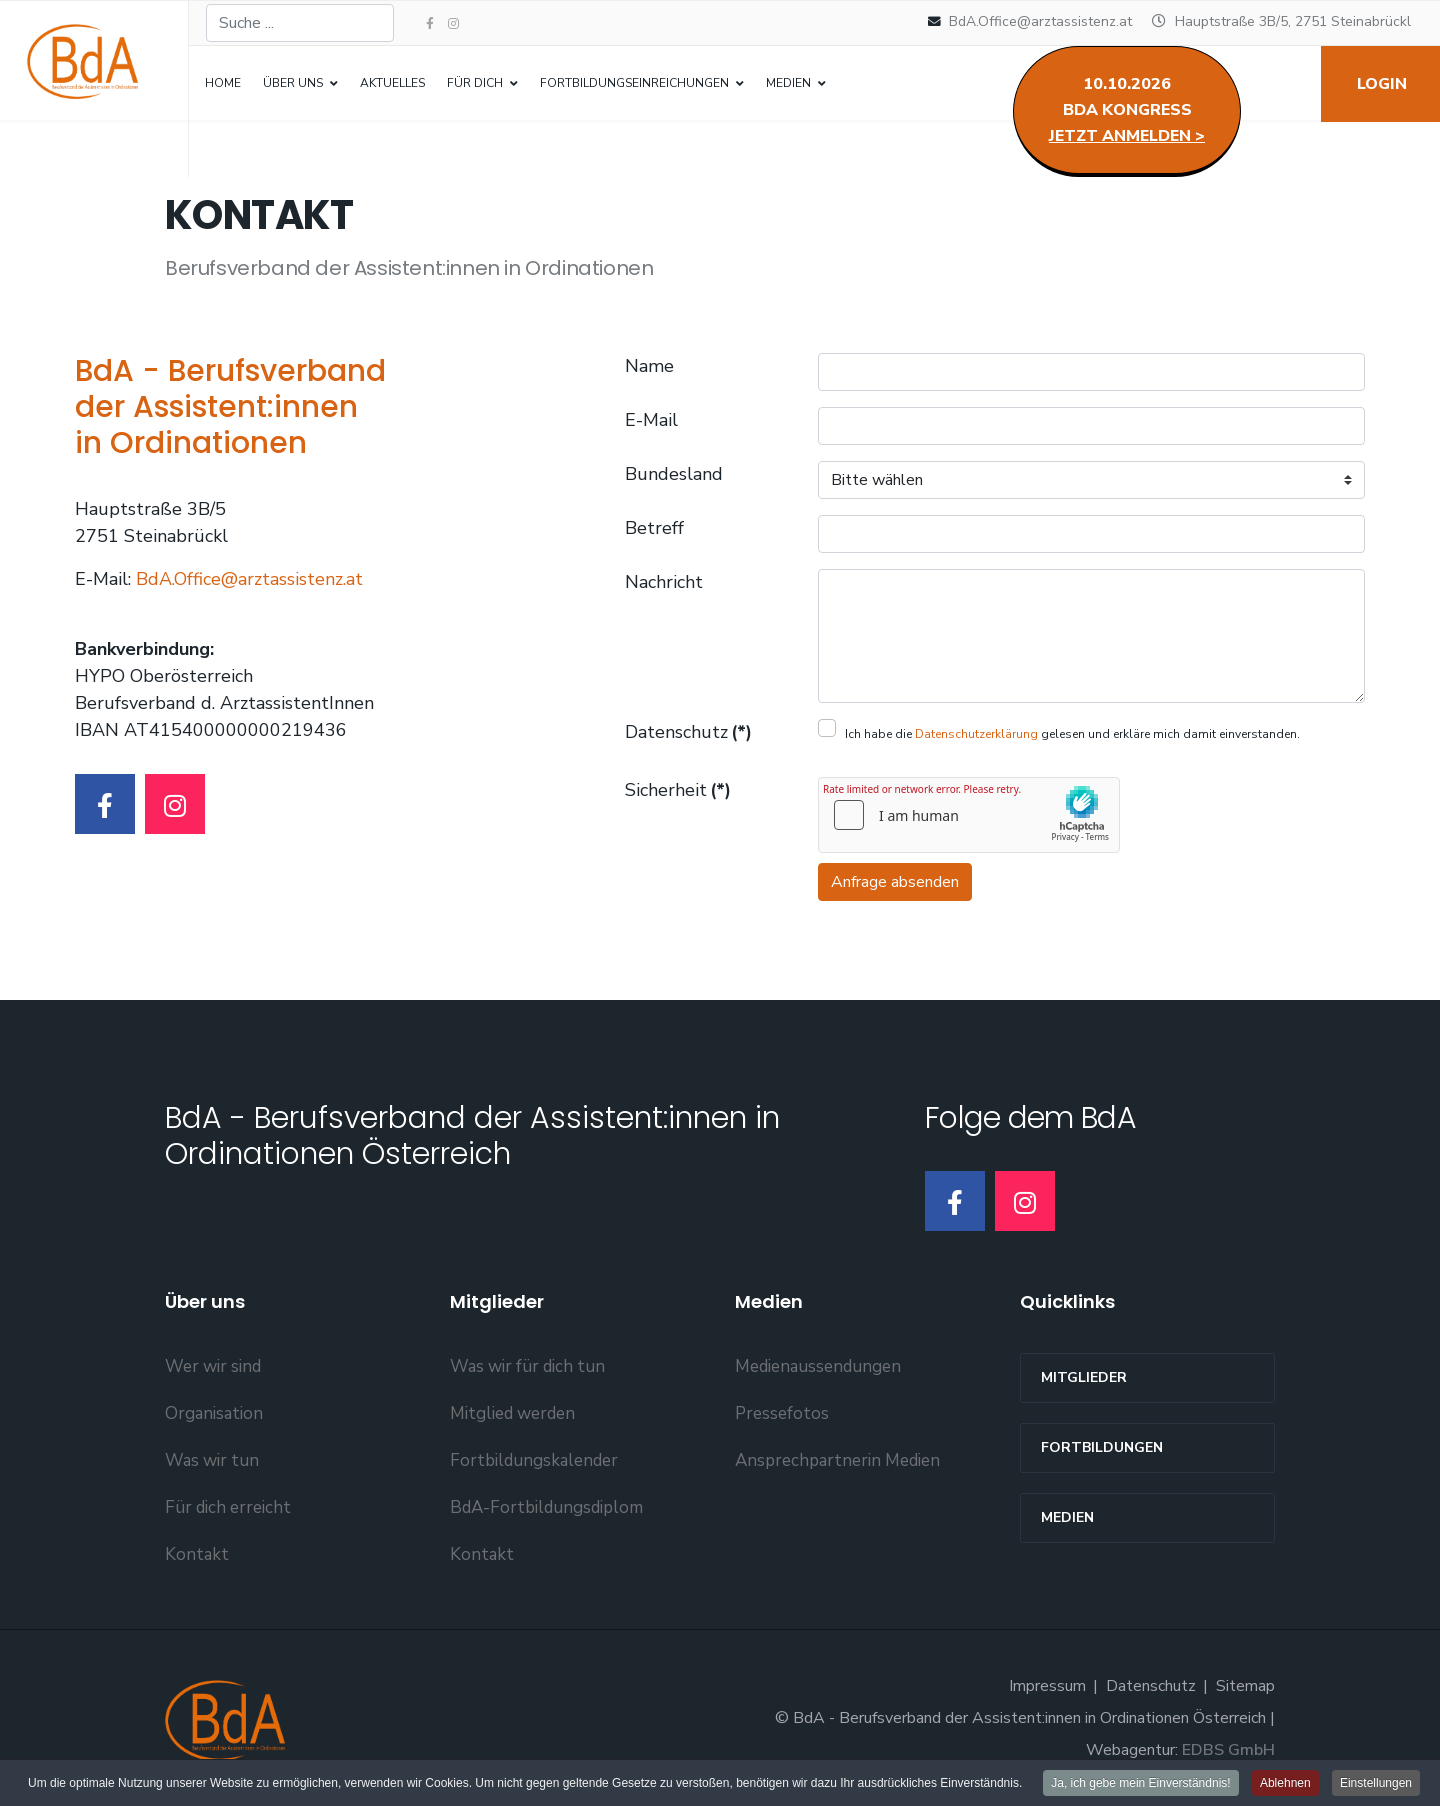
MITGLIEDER (1084, 1377)
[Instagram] (453, 24)
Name (649, 366)
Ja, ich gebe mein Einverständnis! (1140, 1783)
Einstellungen (1376, 1783)
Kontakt (197, 1554)
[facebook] (430, 24)
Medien (1067, 1517)
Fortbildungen (1102, 1447)
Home (223, 83)
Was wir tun (212, 1460)
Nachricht (664, 582)
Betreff (654, 528)
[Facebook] (105, 804)
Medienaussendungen (818, 1366)
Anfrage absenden (895, 882)
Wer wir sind (213, 1366)
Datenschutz (688, 732)
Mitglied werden (512, 1413)
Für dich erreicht (228, 1507)
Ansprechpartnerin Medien (837, 1460)
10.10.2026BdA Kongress (1127, 110)
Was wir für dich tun (527, 1366)
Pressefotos (782, 1413)
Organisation (214, 1413)
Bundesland (674, 474)
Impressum (1047, 1686)
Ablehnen (1285, 1783)
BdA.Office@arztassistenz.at (1040, 21)
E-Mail (651, 420)
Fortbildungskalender (534, 1460)
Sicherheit (678, 790)
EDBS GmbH (1228, 1750)
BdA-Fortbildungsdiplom (546, 1507)
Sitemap (1245, 1686)
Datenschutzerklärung (976, 734)
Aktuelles (392, 83)
